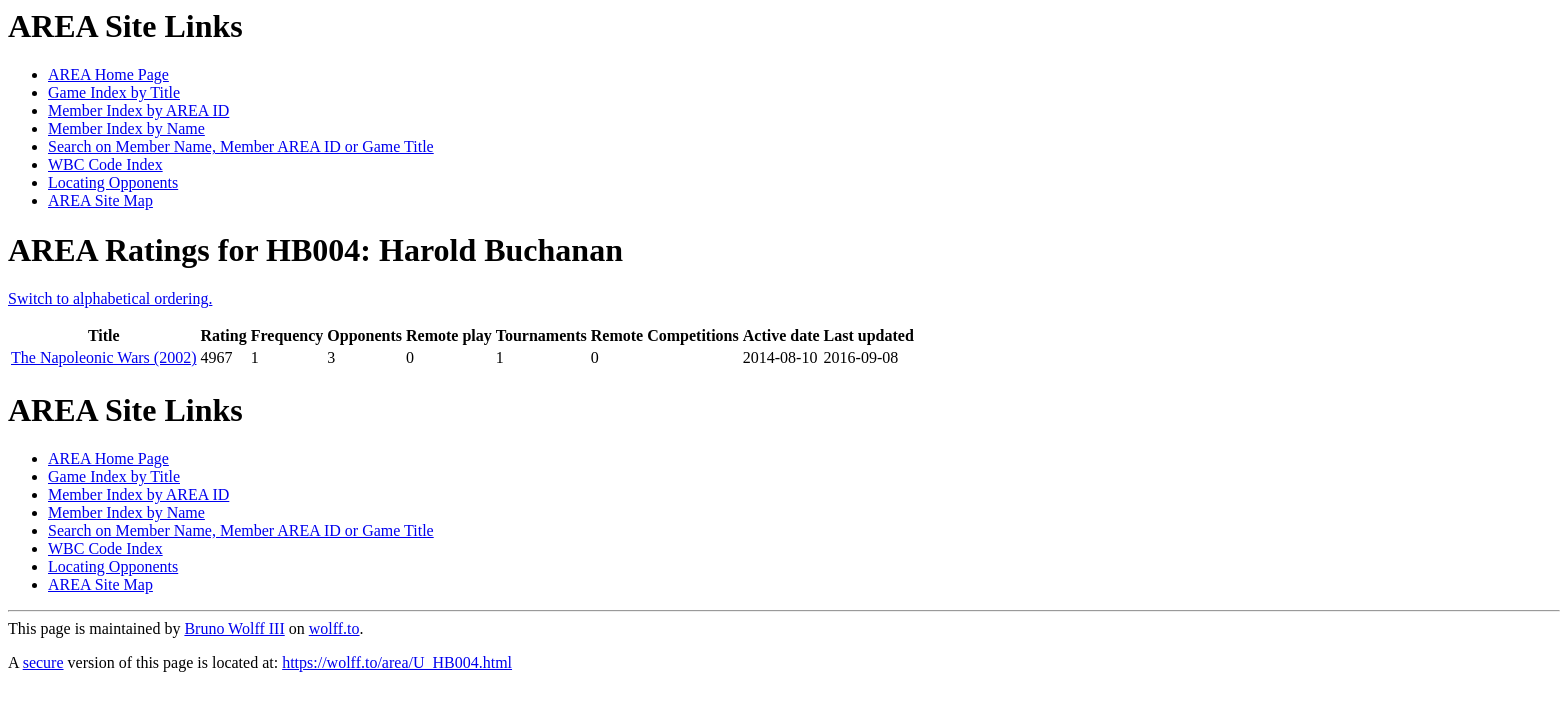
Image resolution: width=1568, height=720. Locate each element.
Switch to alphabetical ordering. (110, 298)
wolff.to (334, 628)
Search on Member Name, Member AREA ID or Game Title (241, 146)
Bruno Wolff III (234, 628)
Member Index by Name (126, 128)
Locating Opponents (113, 182)
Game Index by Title (114, 92)
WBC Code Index (105, 164)
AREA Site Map (100, 200)
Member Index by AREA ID (138, 110)
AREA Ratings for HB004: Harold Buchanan (315, 250)
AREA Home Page (108, 74)
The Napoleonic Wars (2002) (103, 357)
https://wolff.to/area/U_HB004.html (397, 662)
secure (43, 662)
